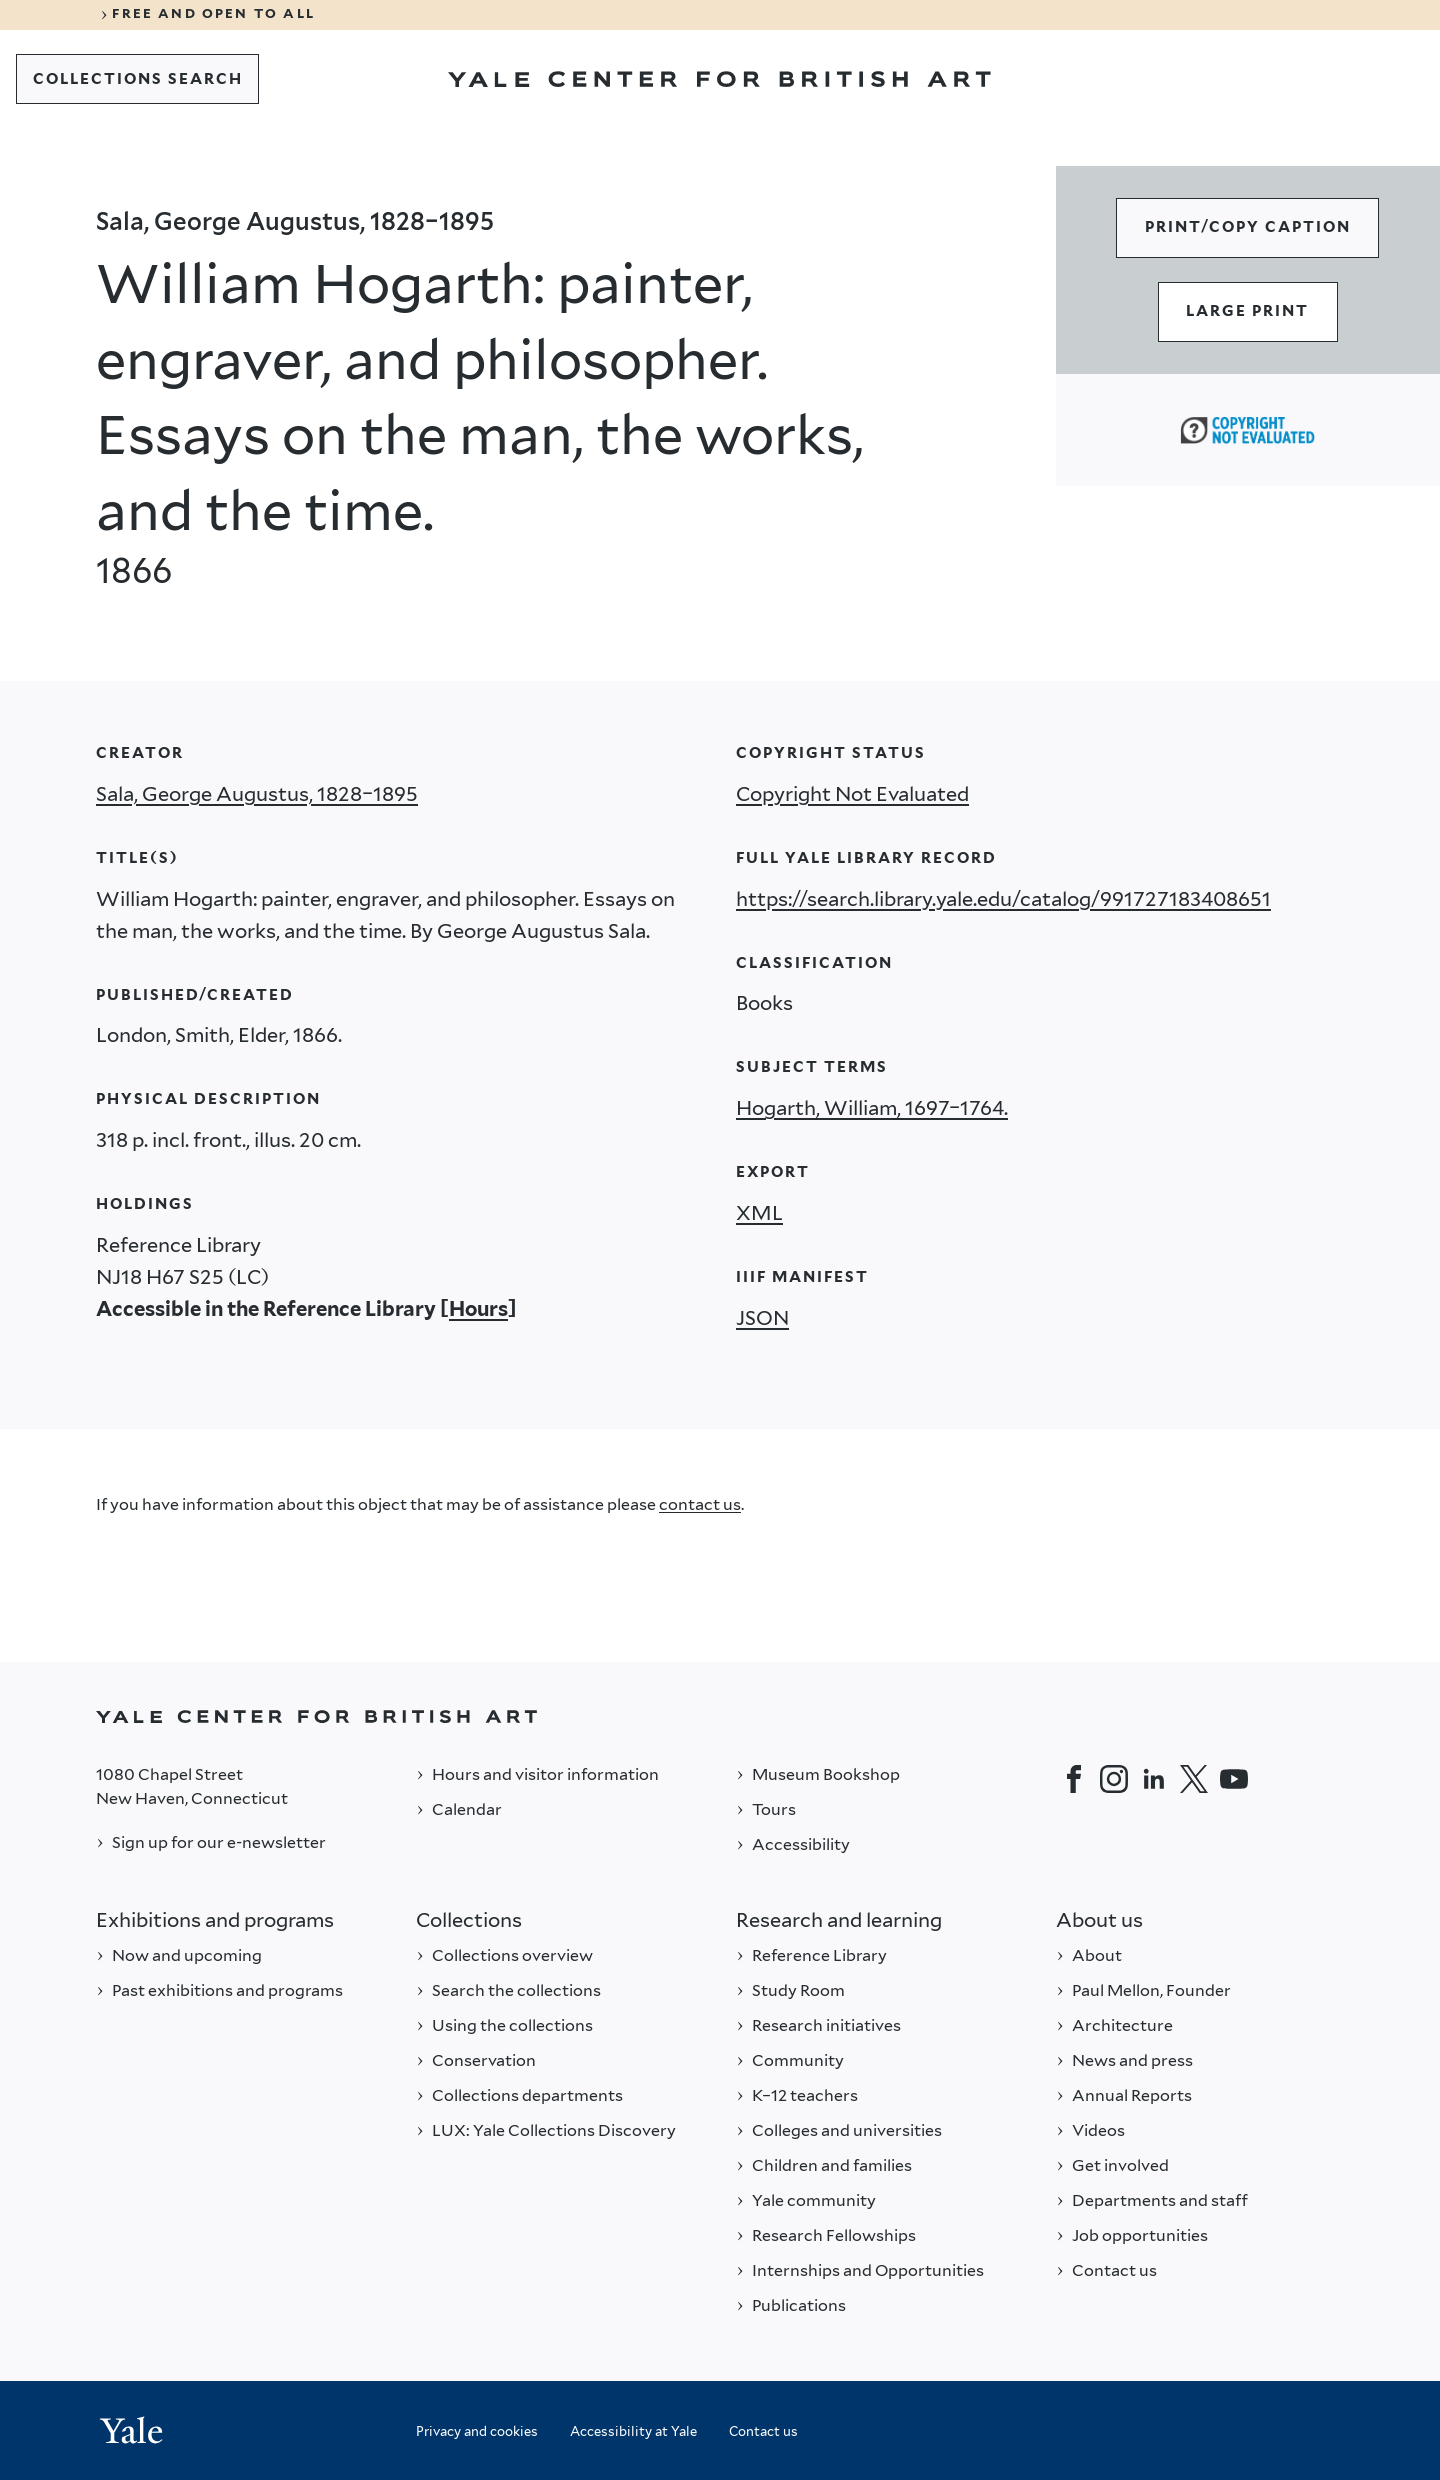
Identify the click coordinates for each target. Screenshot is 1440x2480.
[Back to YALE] (720, 1716)
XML (759, 1213)
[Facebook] (1074, 1779)
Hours (478, 1309)
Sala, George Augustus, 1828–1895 (257, 794)
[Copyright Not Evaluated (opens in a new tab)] (1247, 430)
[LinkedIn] (1154, 1779)
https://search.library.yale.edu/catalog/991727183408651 (1003, 899)
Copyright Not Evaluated (852, 794)
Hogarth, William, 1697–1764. (872, 1108)
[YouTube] (1234, 1779)
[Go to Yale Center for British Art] (719, 79)
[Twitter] (1194, 1779)
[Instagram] (1114, 1779)
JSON (762, 1318)
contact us (700, 1504)
